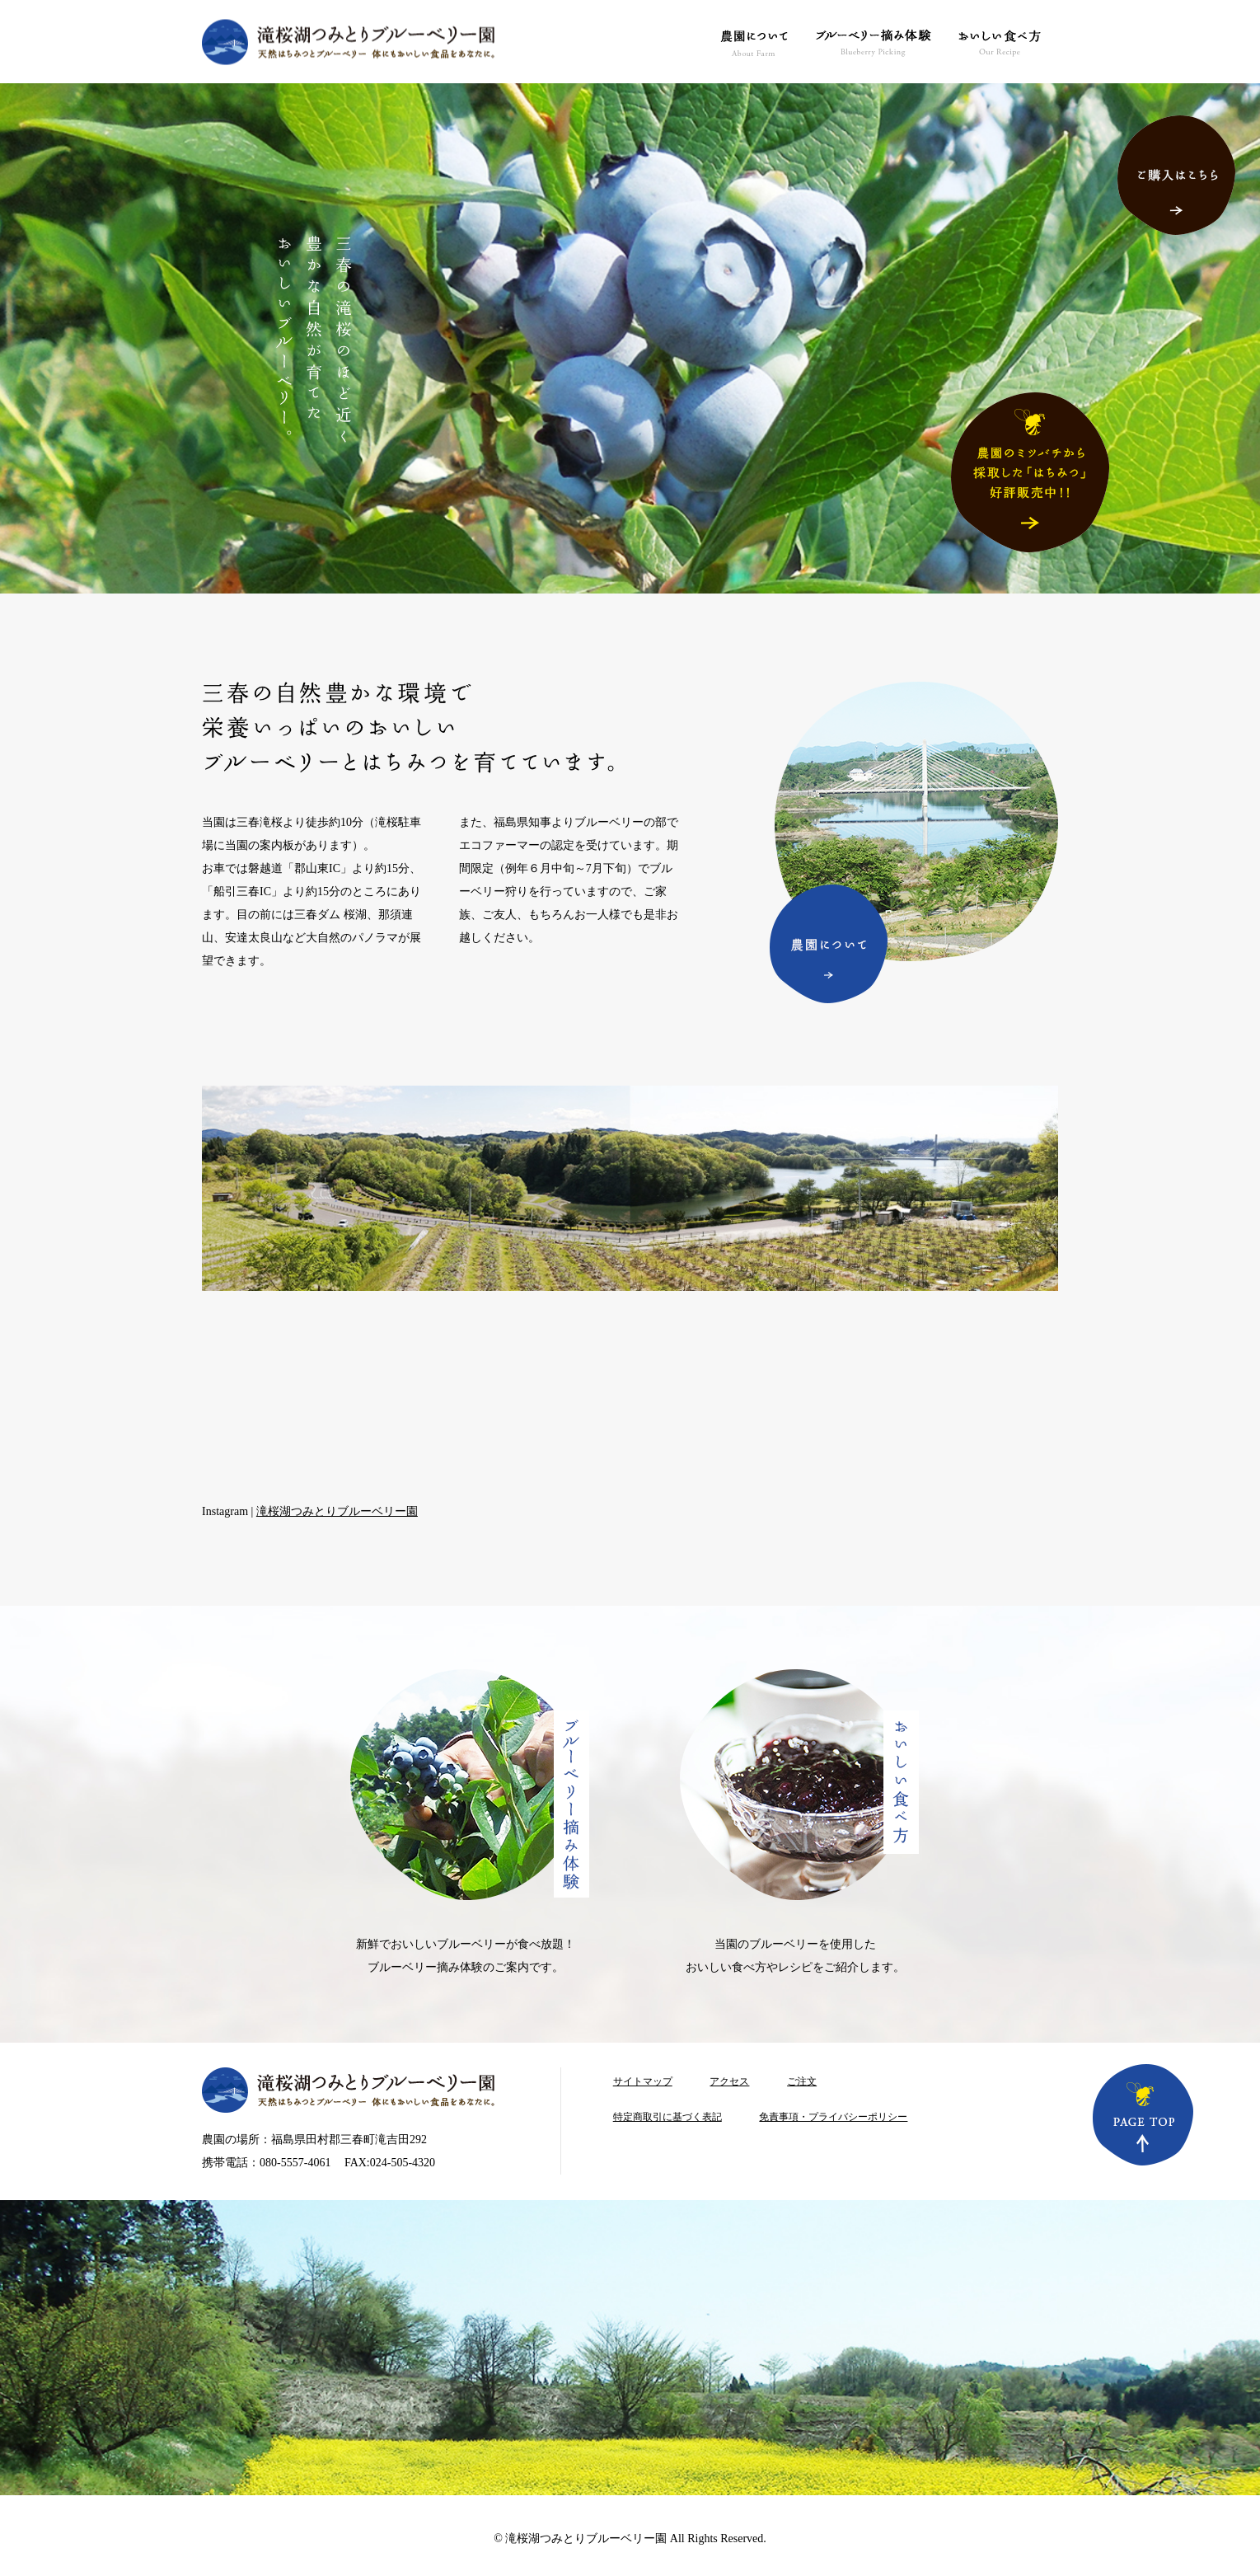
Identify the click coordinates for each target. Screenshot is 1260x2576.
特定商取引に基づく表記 (667, 2117)
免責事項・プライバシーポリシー (833, 2117)
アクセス (729, 2081)
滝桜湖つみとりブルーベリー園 (337, 1511)
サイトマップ (642, 2081)
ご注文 (802, 2081)
